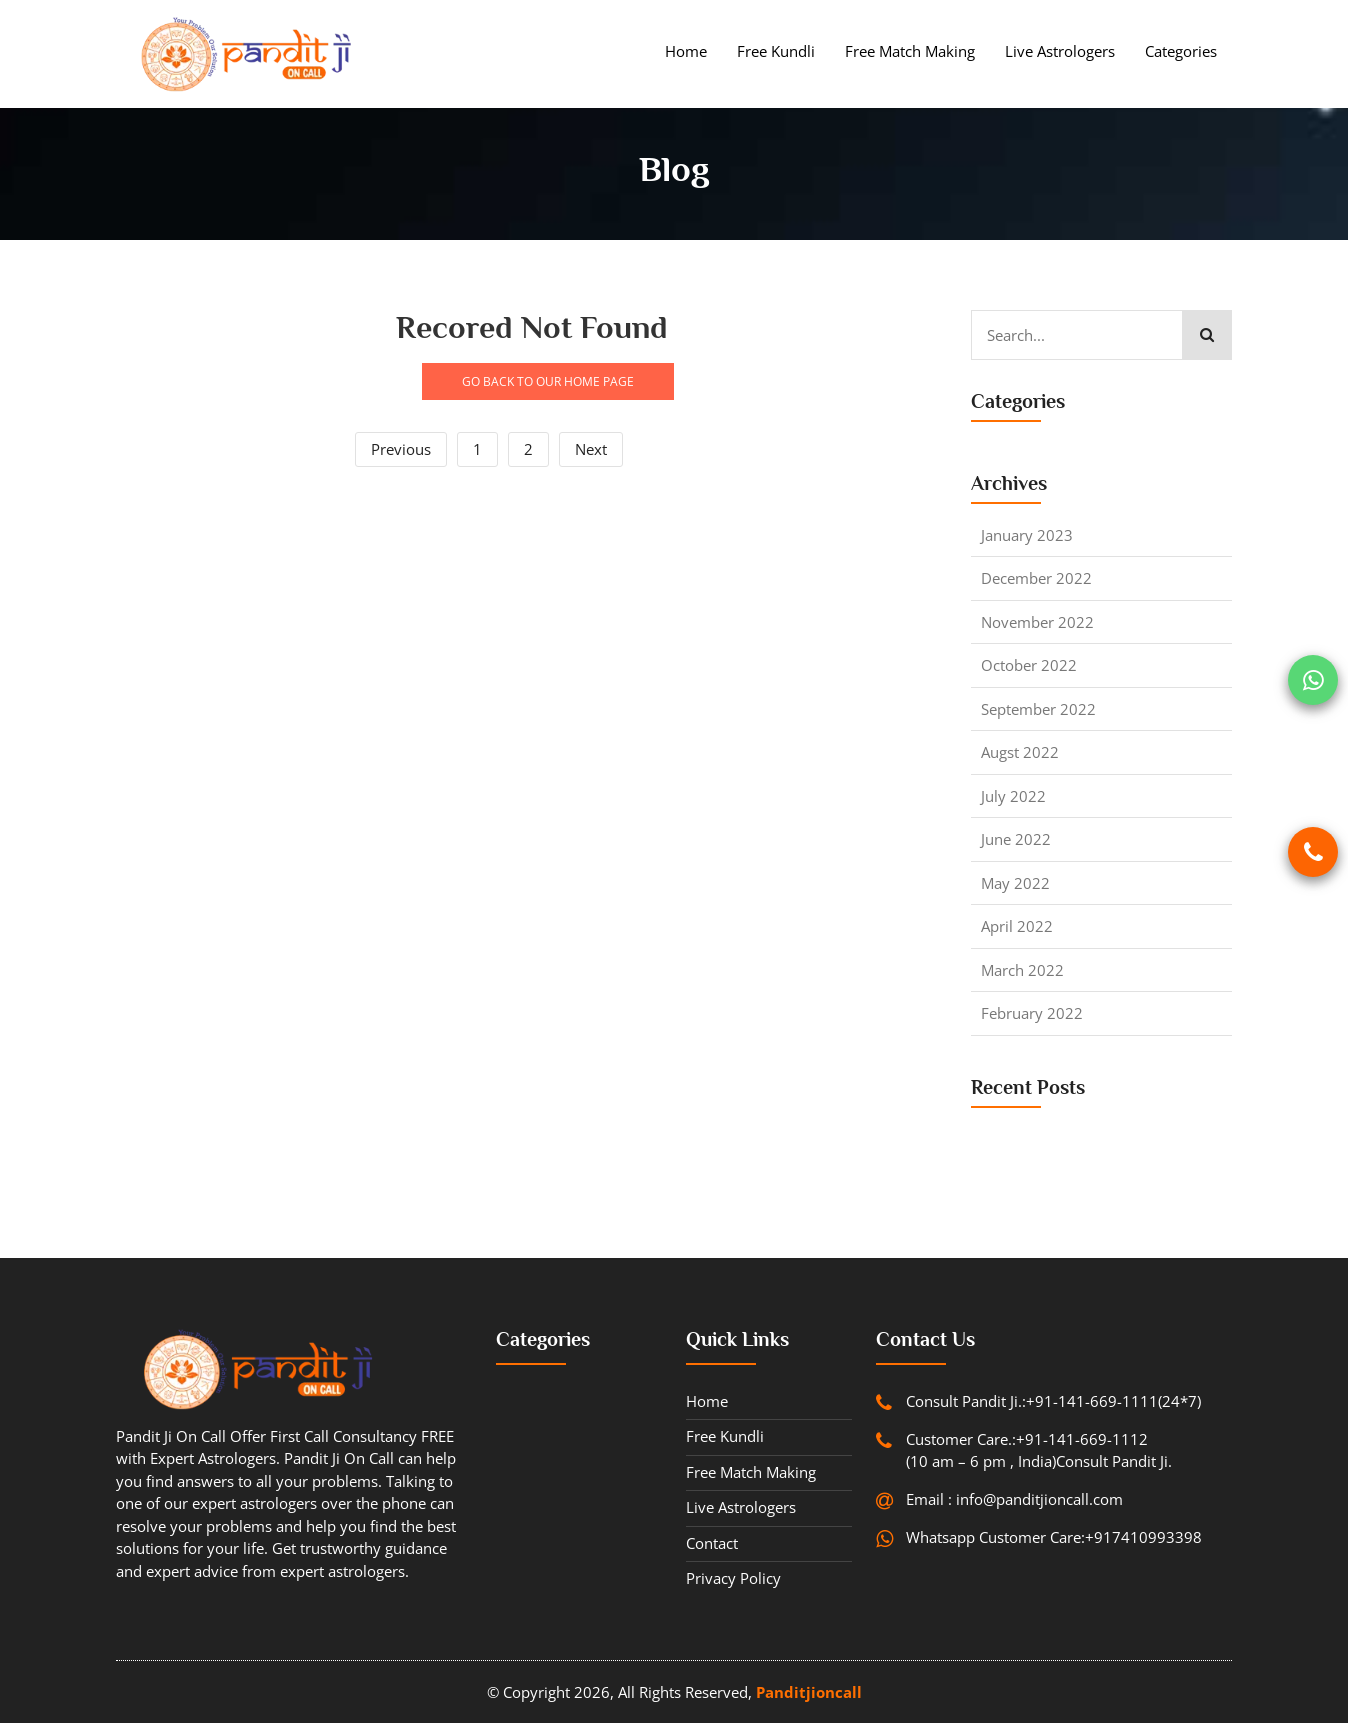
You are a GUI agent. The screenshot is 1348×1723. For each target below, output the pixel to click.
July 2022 (1013, 796)
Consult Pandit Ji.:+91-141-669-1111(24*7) (1053, 1401)
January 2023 (1027, 535)
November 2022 (1037, 622)
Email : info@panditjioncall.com (1014, 1499)
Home (686, 51)
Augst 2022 (1020, 752)
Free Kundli (776, 51)
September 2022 (1038, 709)
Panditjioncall (809, 1692)
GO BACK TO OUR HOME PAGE (548, 381)
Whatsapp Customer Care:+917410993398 (1054, 1537)
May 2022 (1015, 883)
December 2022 (1036, 578)
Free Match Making (910, 51)
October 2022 (1029, 665)
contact (712, 1543)
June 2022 (1016, 839)
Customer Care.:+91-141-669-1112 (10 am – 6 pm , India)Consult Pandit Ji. (1039, 1450)
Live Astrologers (1060, 51)
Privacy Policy (733, 1578)
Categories (1181, 51)
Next (591, 449)
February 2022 (1032, 1013)
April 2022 (1017, 926)
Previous (401, 449)
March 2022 (1022, 970)
